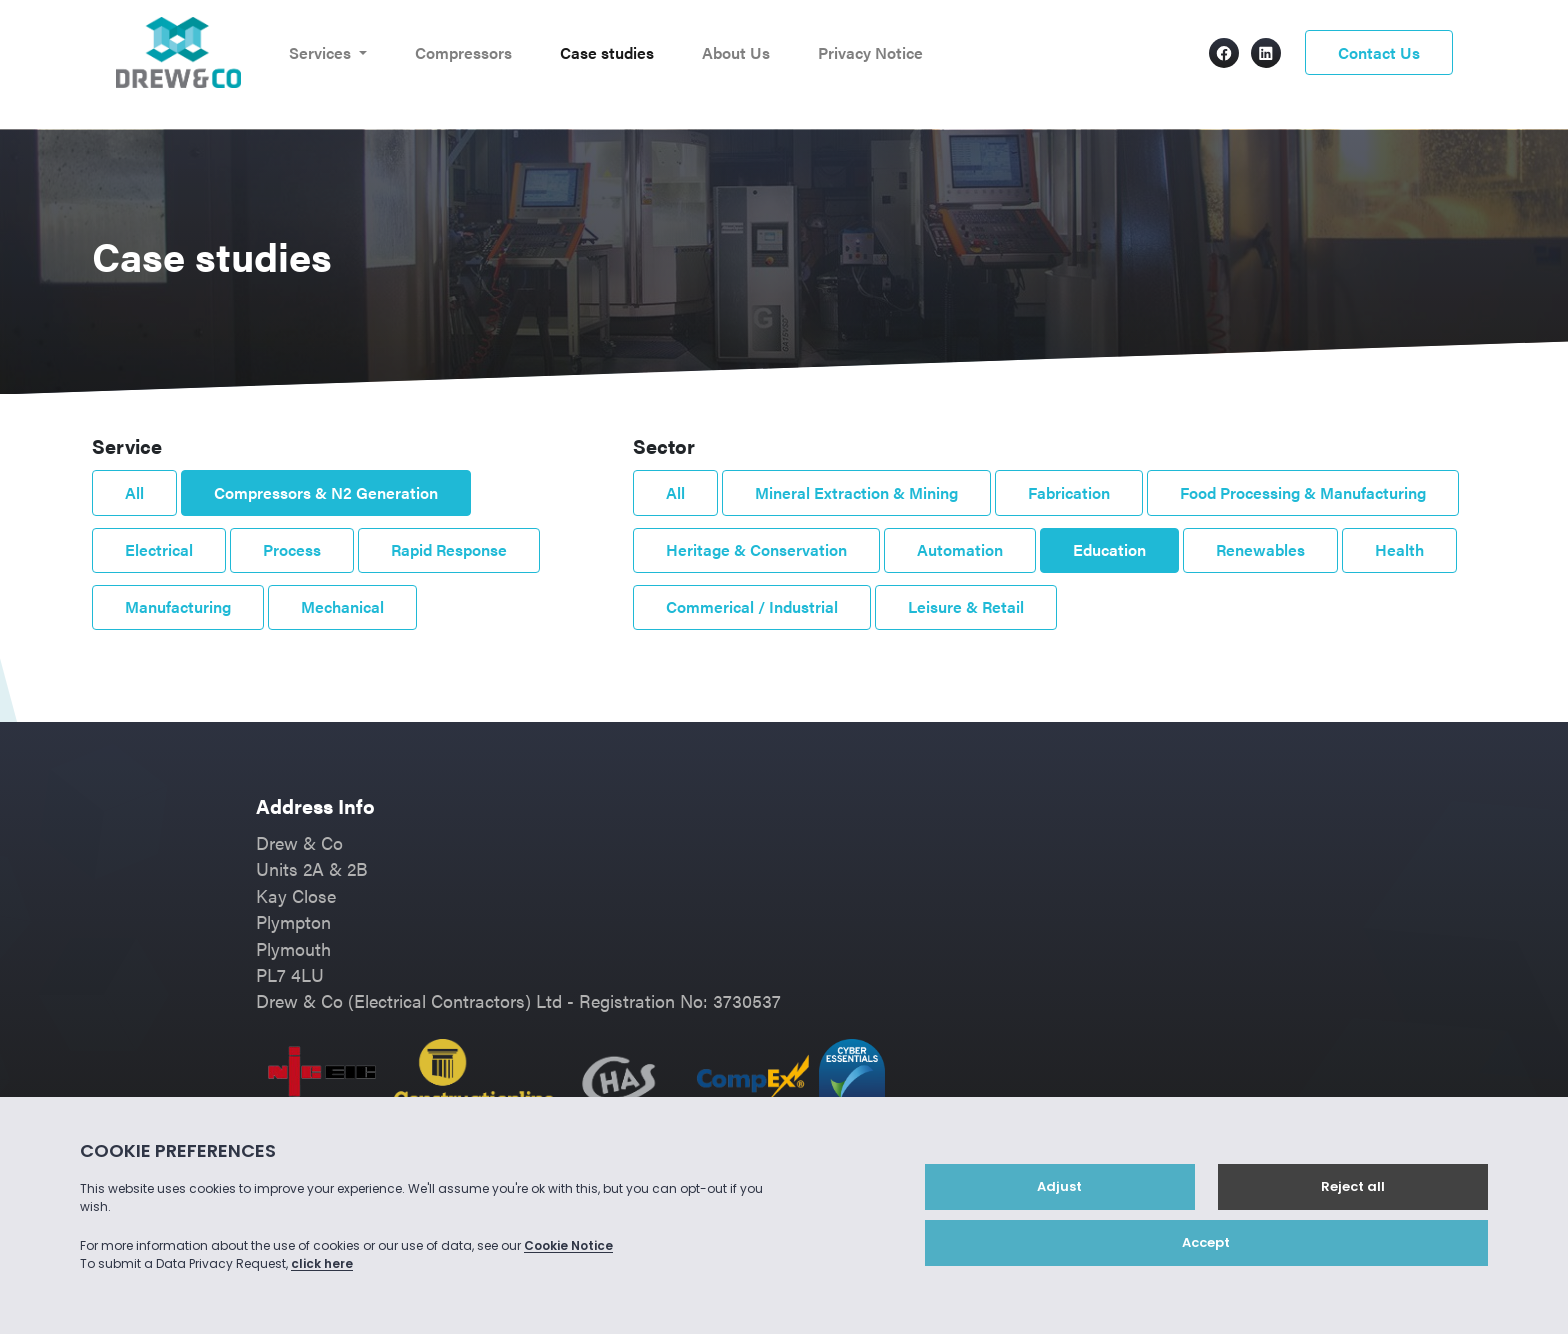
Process (292, 549)
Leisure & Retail (966, 606)
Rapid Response (449, 549)
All (134, 492)
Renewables (1260, 549)
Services (322, 52)
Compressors (463, 52)
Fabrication (1069, 492)
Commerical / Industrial (752, 606)
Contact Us (1379, 52)
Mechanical (342, 606)
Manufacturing (178, 606)
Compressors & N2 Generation (326, 492)
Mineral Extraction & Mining (856, 492)
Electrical (159, 549)
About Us (736, 52)
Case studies (607, 52)
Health (1399, 549)
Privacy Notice (870, 52)
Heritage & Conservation (756, 549)
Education (1109, 549)
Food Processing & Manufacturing (1303, 492)
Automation (960, 549)
